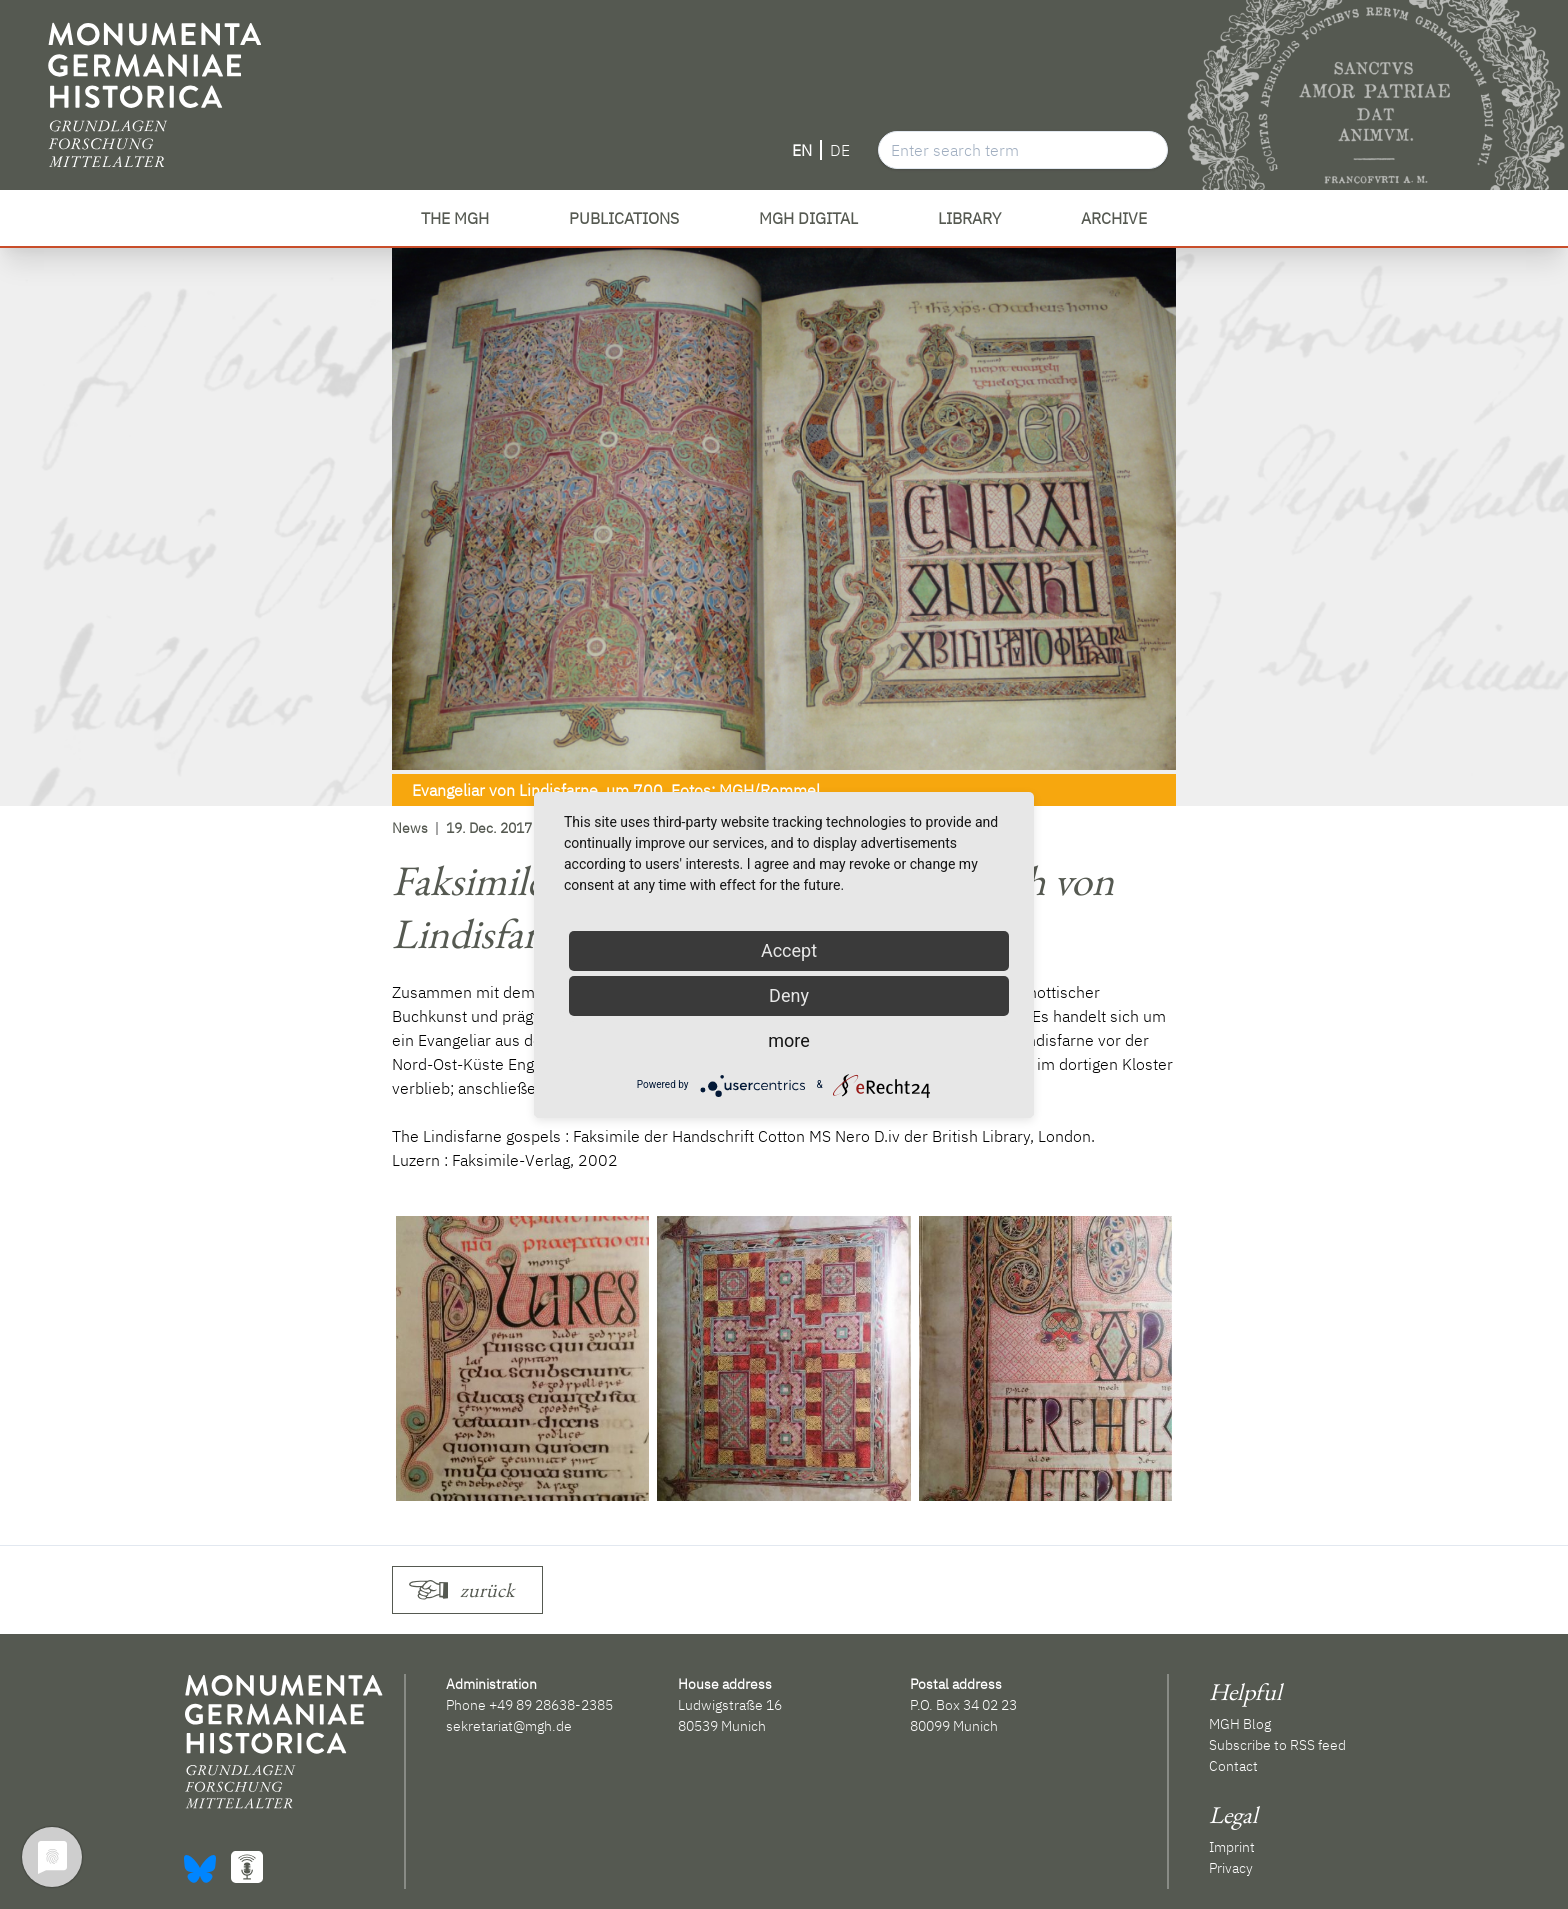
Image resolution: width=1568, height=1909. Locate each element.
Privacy (1231, 1868)
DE (840, 150)
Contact (1233, 1766)
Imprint (1232, 1847)
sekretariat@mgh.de (509, 1726)
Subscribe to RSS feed (1277, 1745)
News (410, 828)
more (789, 1040)
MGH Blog (1240, 1724)
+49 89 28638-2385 (551, 1705)
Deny (789, 995)
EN (802, 150)
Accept (789, 950)
